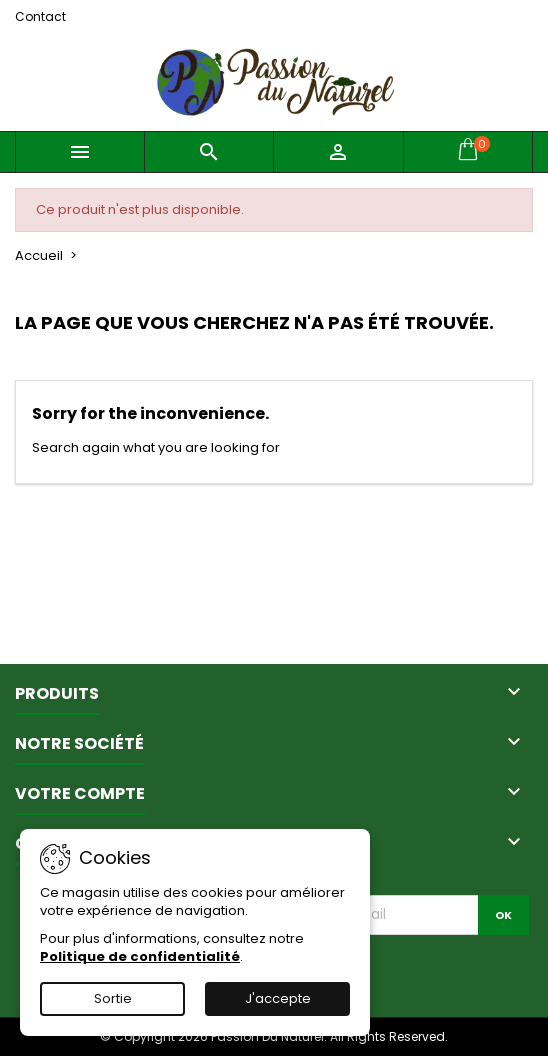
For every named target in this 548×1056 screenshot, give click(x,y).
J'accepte (278, 998)
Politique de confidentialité (140, 956)
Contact (40, 16)
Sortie (113, 998)
